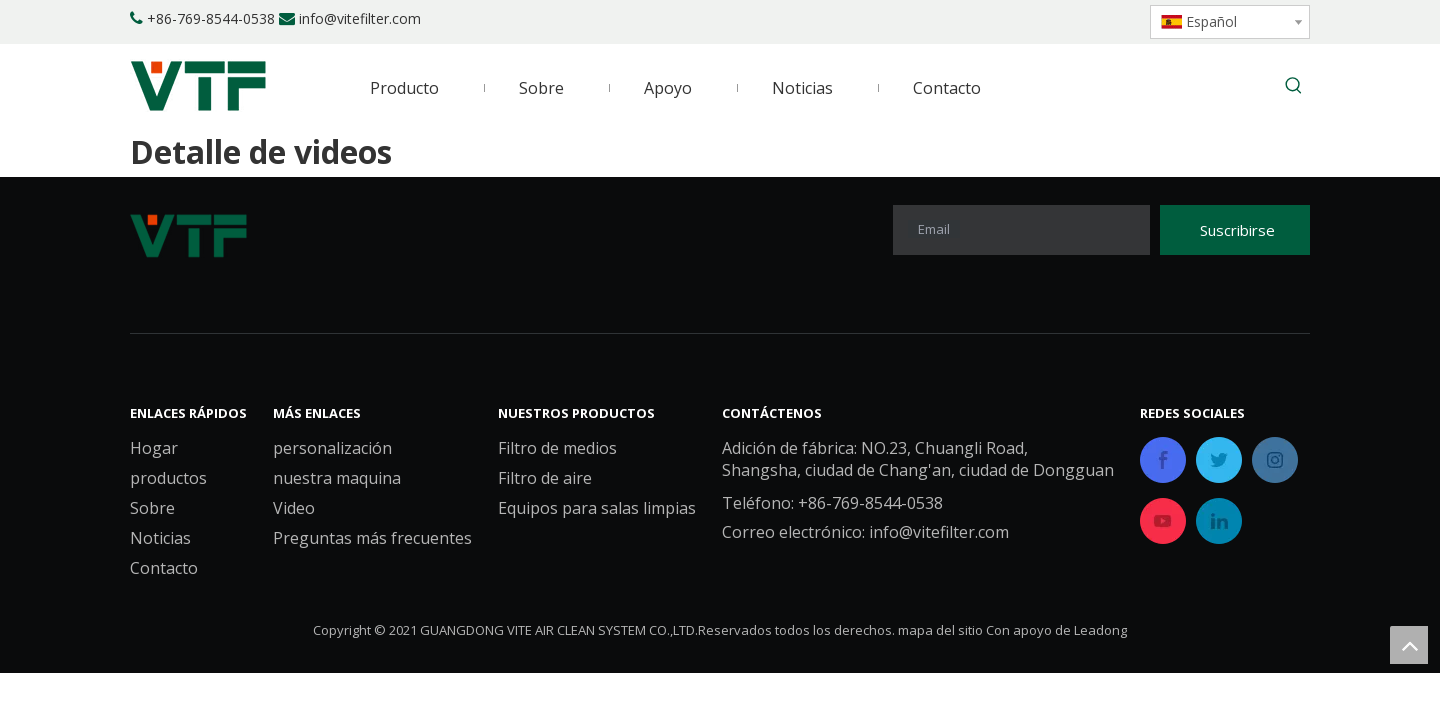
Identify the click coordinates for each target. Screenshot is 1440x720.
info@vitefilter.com (360, 18)
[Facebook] (990, 20)
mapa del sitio (940, 630)
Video (294, 508)
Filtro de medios (557, 448)
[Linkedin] (1024, 20)
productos (168, 478)
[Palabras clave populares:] (1294, 87)
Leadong (1100, 630)
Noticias (160, 538)
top (1409, 645)
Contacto (164, 568)
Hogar (154, 448)
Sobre (152, 508)
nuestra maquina (337, 478)
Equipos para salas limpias (597, 508)
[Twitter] (1058, 20)
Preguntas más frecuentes (372, 538)
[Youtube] (1092, 20)
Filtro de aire (545, 478)
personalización (332, 448)
